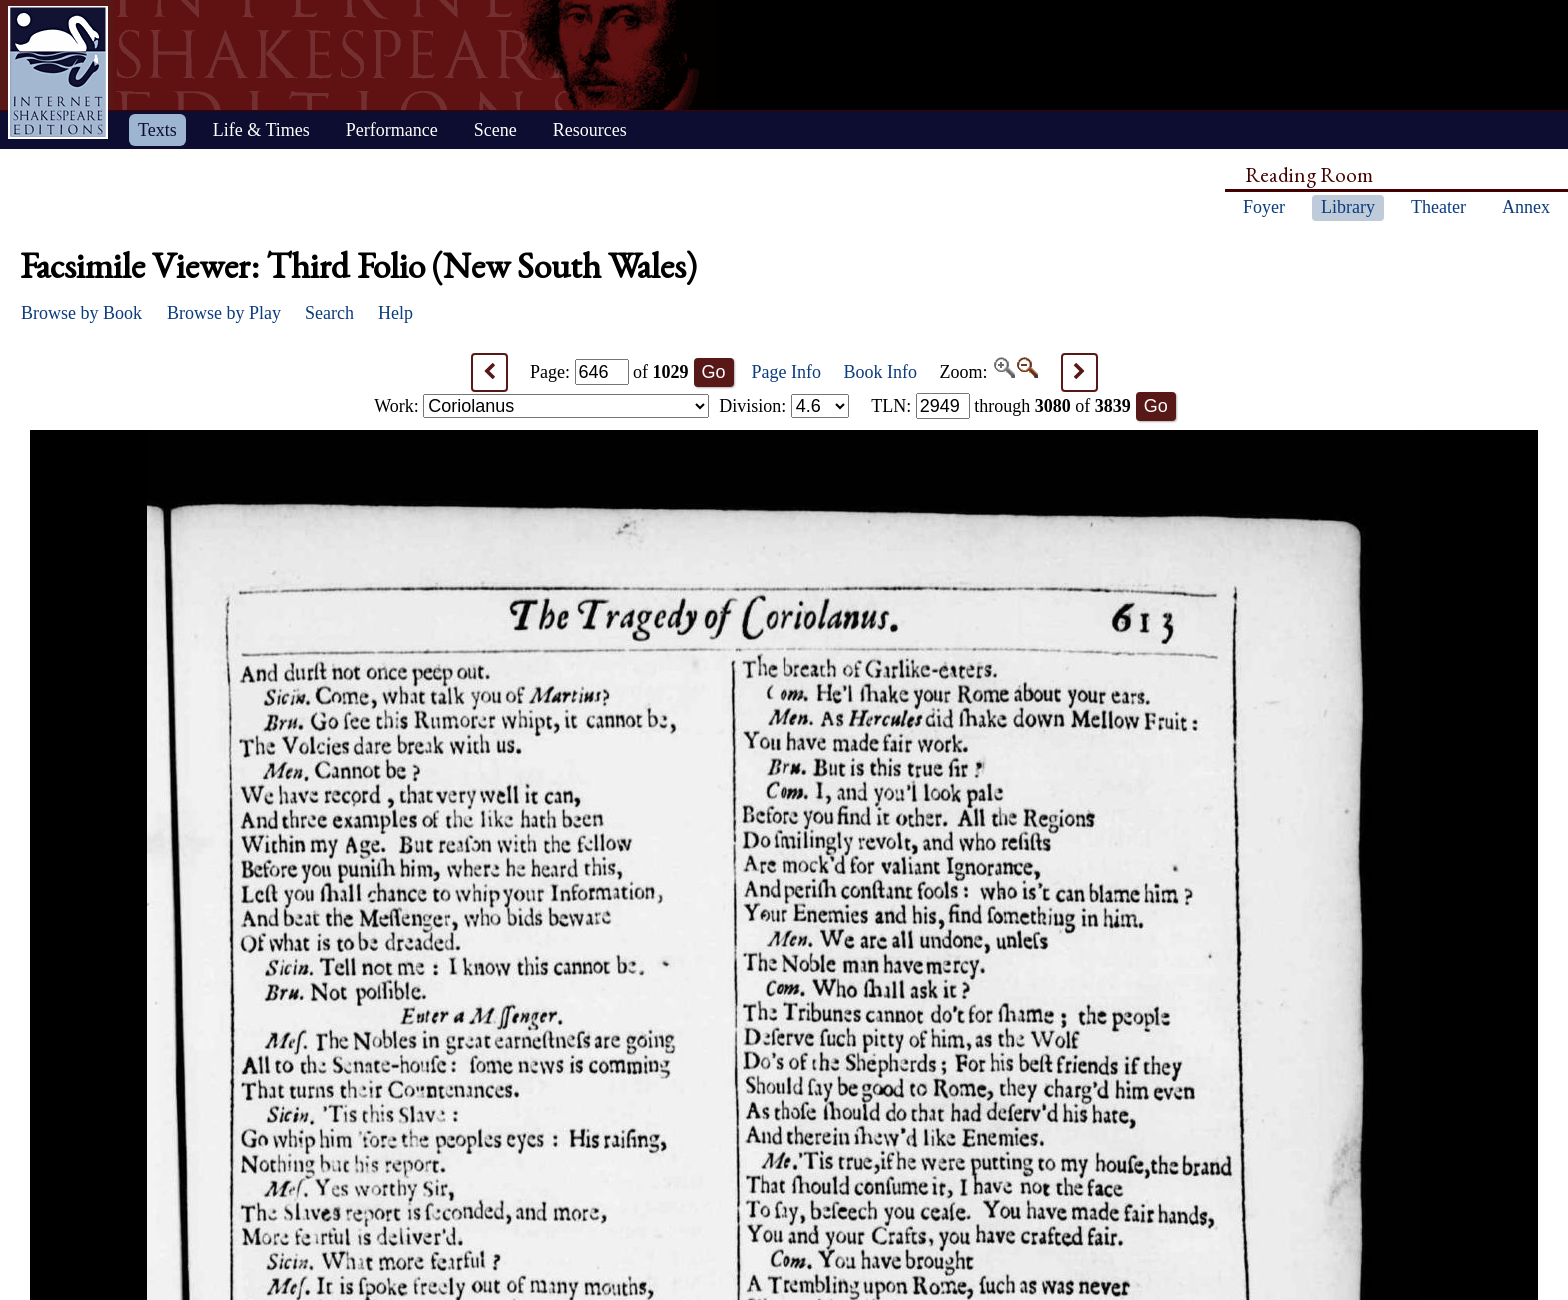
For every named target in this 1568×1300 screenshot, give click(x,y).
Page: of (609, 372)
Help (395, 313)
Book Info (881, 372)
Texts (157, 130)
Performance (392, 130)
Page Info (786, 372)
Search (329, 313)
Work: (541, 406)
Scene (495, 130)
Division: (784, 406)
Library (1348, 207)
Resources (590, 130)
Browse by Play (224, 313)
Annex (1526, 207)
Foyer (1264, 207)
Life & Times (261, 130)
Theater (1438, 207)
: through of (1001, 406)
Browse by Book (81, 313)
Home (58, 72)
